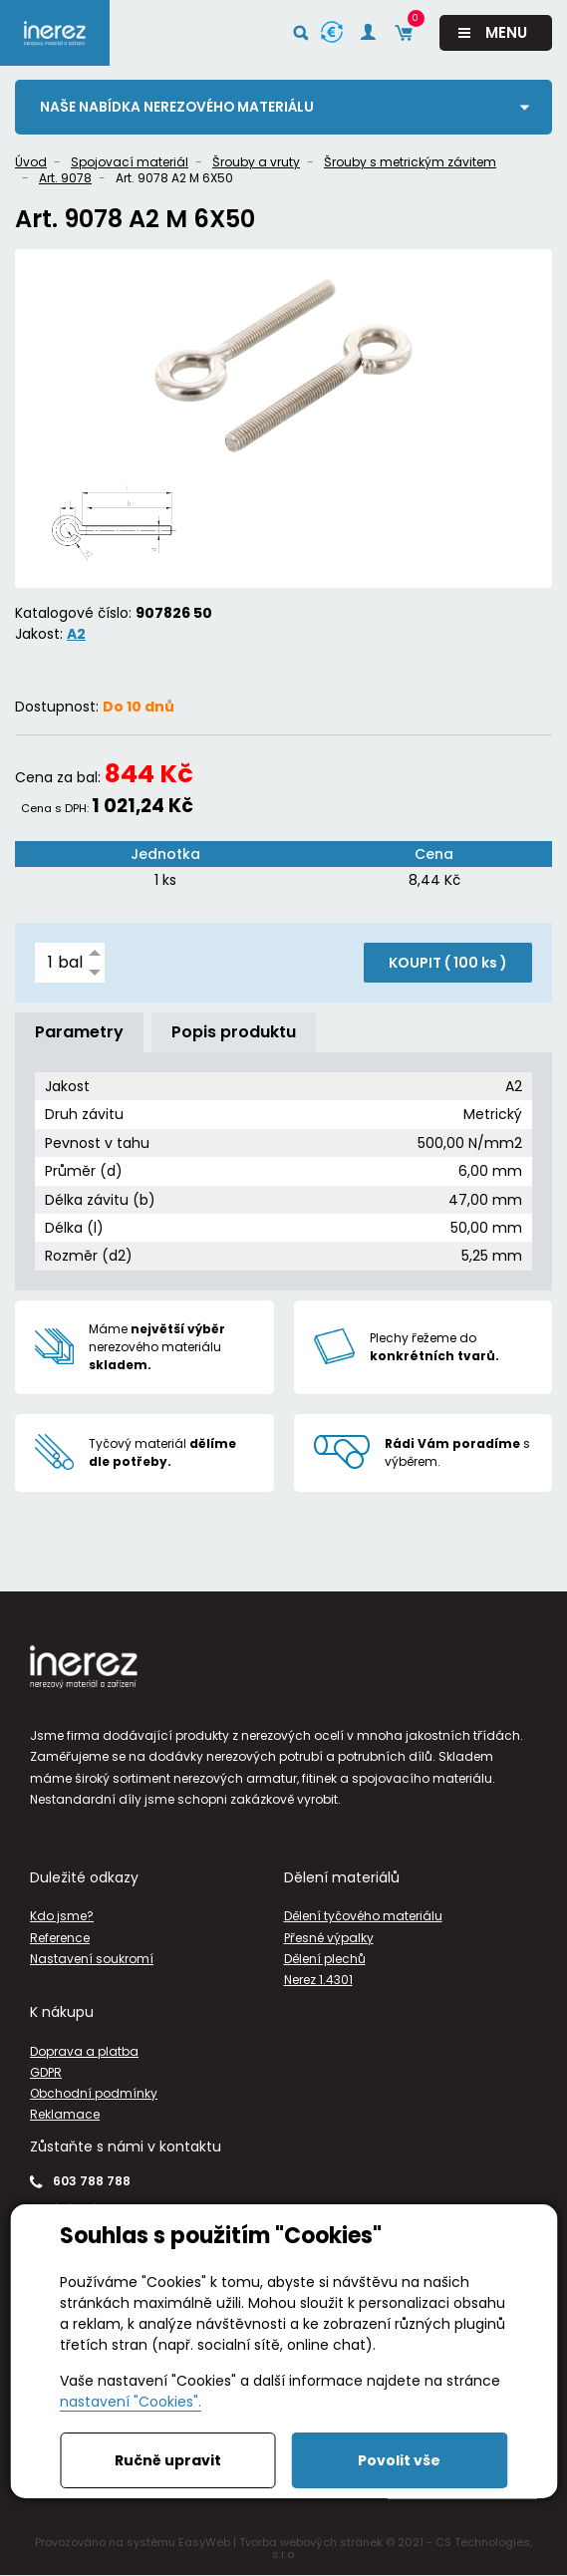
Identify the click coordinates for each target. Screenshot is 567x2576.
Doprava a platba (84, 2051)
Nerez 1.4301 (318, 1979)
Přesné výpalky (329, 1937)
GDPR (46, 2072)
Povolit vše (399, 2460)
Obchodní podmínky (93, 2093)
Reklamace (65, 2114)
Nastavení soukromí (91, 1958)
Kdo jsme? (62, 1916)
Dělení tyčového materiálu (363, 1916)
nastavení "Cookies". (130, 2402)
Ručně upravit (168, 2460)
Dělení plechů (325, 1958)
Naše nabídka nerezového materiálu (179, 107)
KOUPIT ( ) (448, 963)
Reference (60, 1937)
